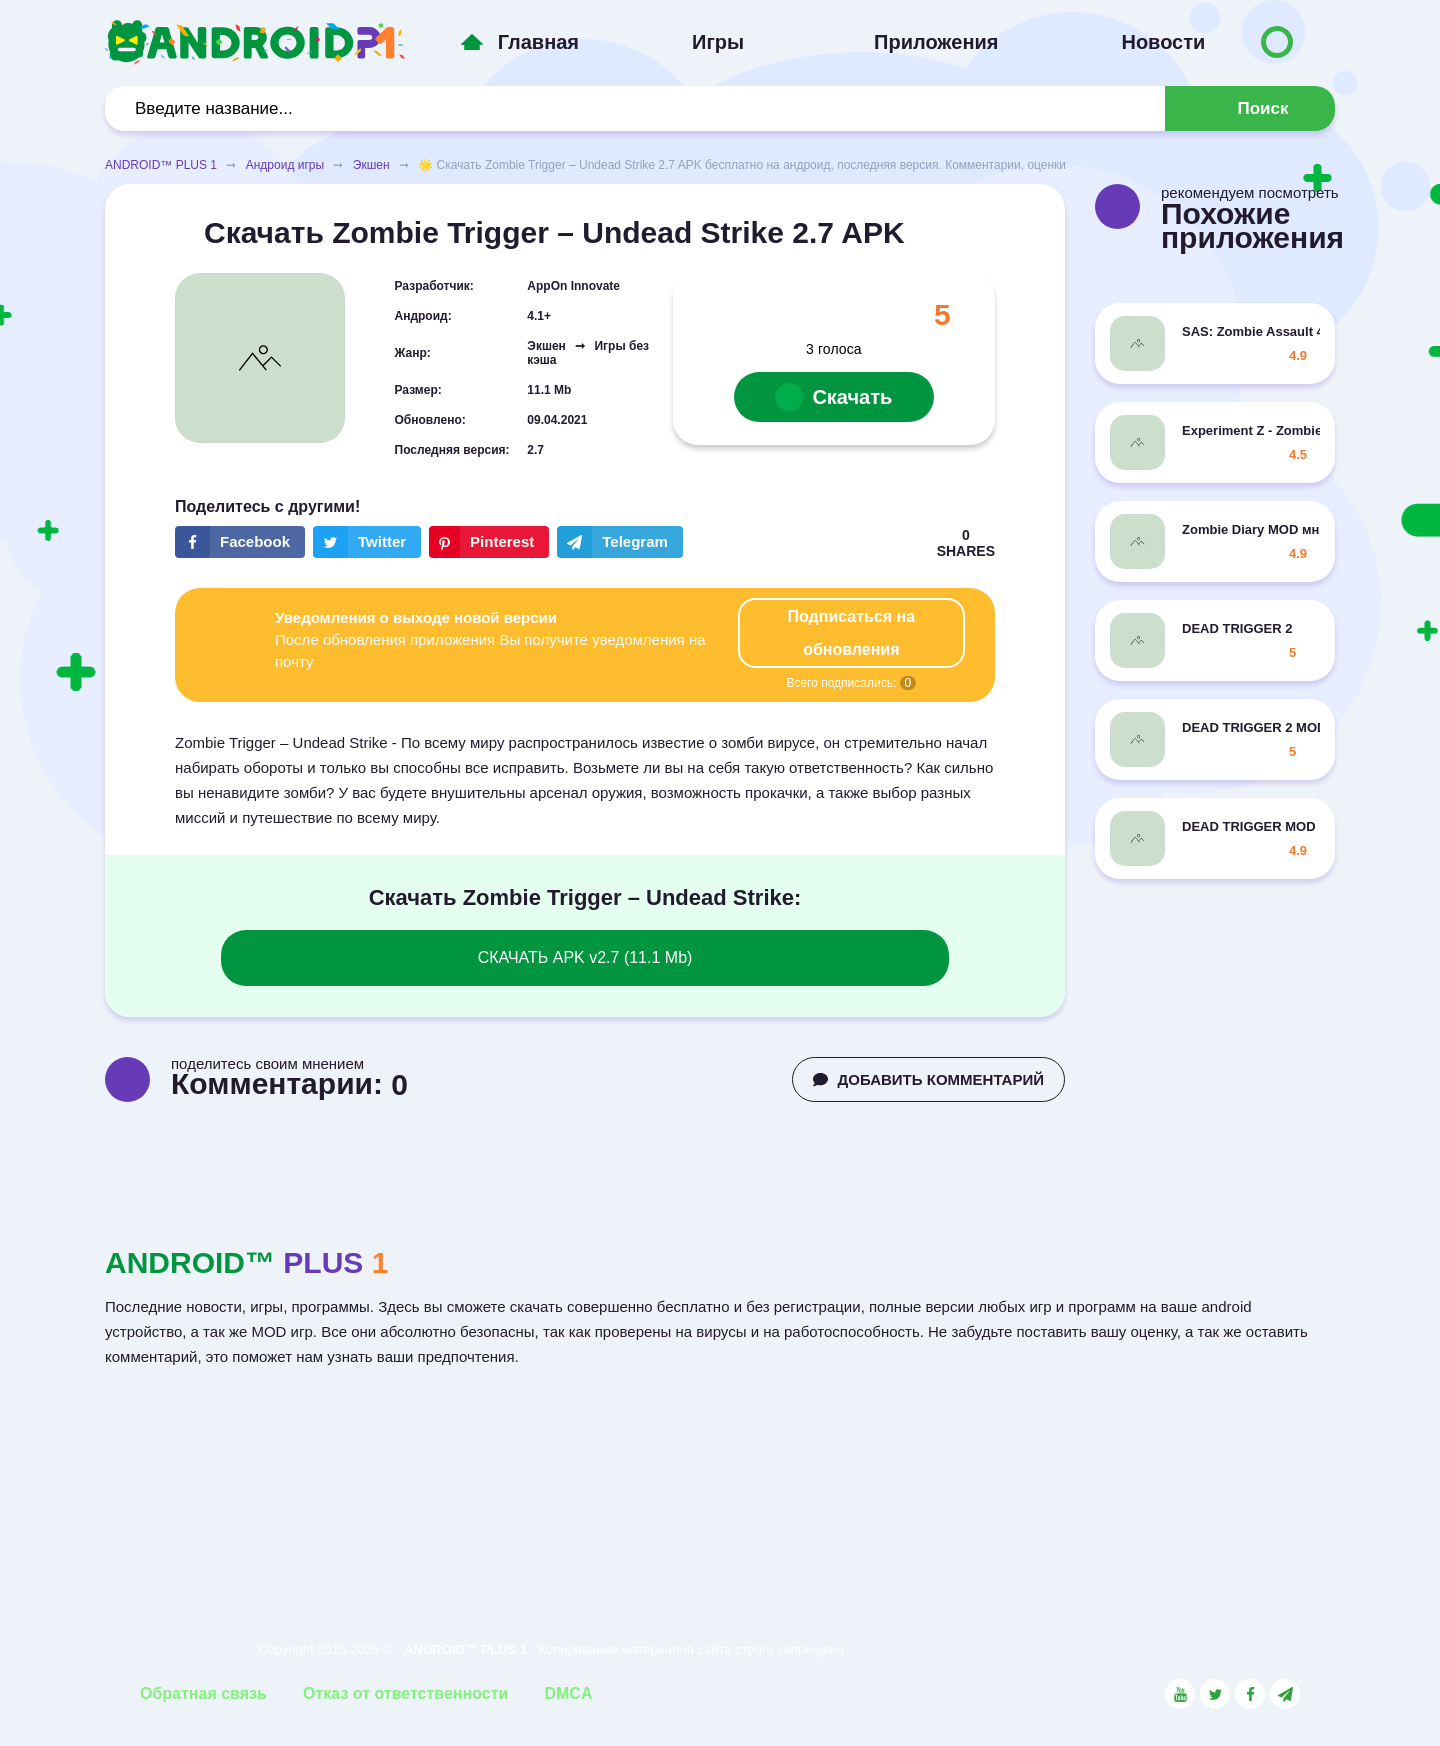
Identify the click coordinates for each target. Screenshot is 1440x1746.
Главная (538, 42)
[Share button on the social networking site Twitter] (367, 542)
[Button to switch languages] (1277, 42)
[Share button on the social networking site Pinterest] (489, 542)
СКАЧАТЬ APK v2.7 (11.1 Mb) (585, 957)
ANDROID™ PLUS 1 (161, 165)
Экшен (371, 165)
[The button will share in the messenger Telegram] (620, 542)
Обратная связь (203, 1693)
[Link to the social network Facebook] (1250, 1694)
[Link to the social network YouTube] (1180, 1694)
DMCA (568, 1693)
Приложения (936, 42)
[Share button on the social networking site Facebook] (240, 542)
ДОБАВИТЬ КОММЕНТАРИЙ (928, 1079)
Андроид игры (285, 165)
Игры (718, 42)
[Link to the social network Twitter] (1215, 1694)
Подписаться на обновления (852, 633)
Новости (1163, 42)
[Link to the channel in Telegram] (1285, 1694)
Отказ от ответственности (405, 1693)
